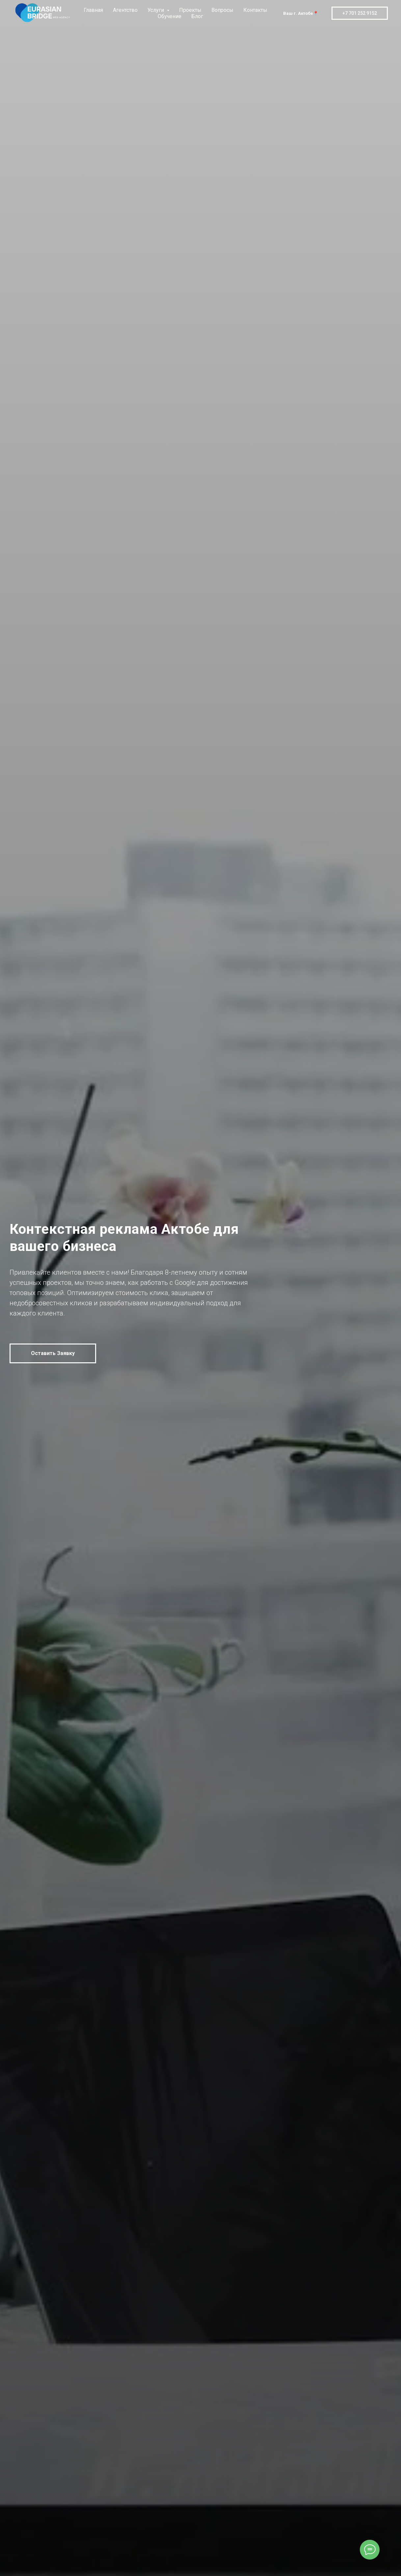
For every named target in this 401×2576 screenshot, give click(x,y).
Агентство (125, 10)
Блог (197, 16)
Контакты (255, 10)
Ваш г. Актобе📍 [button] (300, 13)
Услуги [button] (156, 10)
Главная (93, 10)
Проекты (190, 10)
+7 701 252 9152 (359, 13)
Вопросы (222, 10)
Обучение (169, 16)
